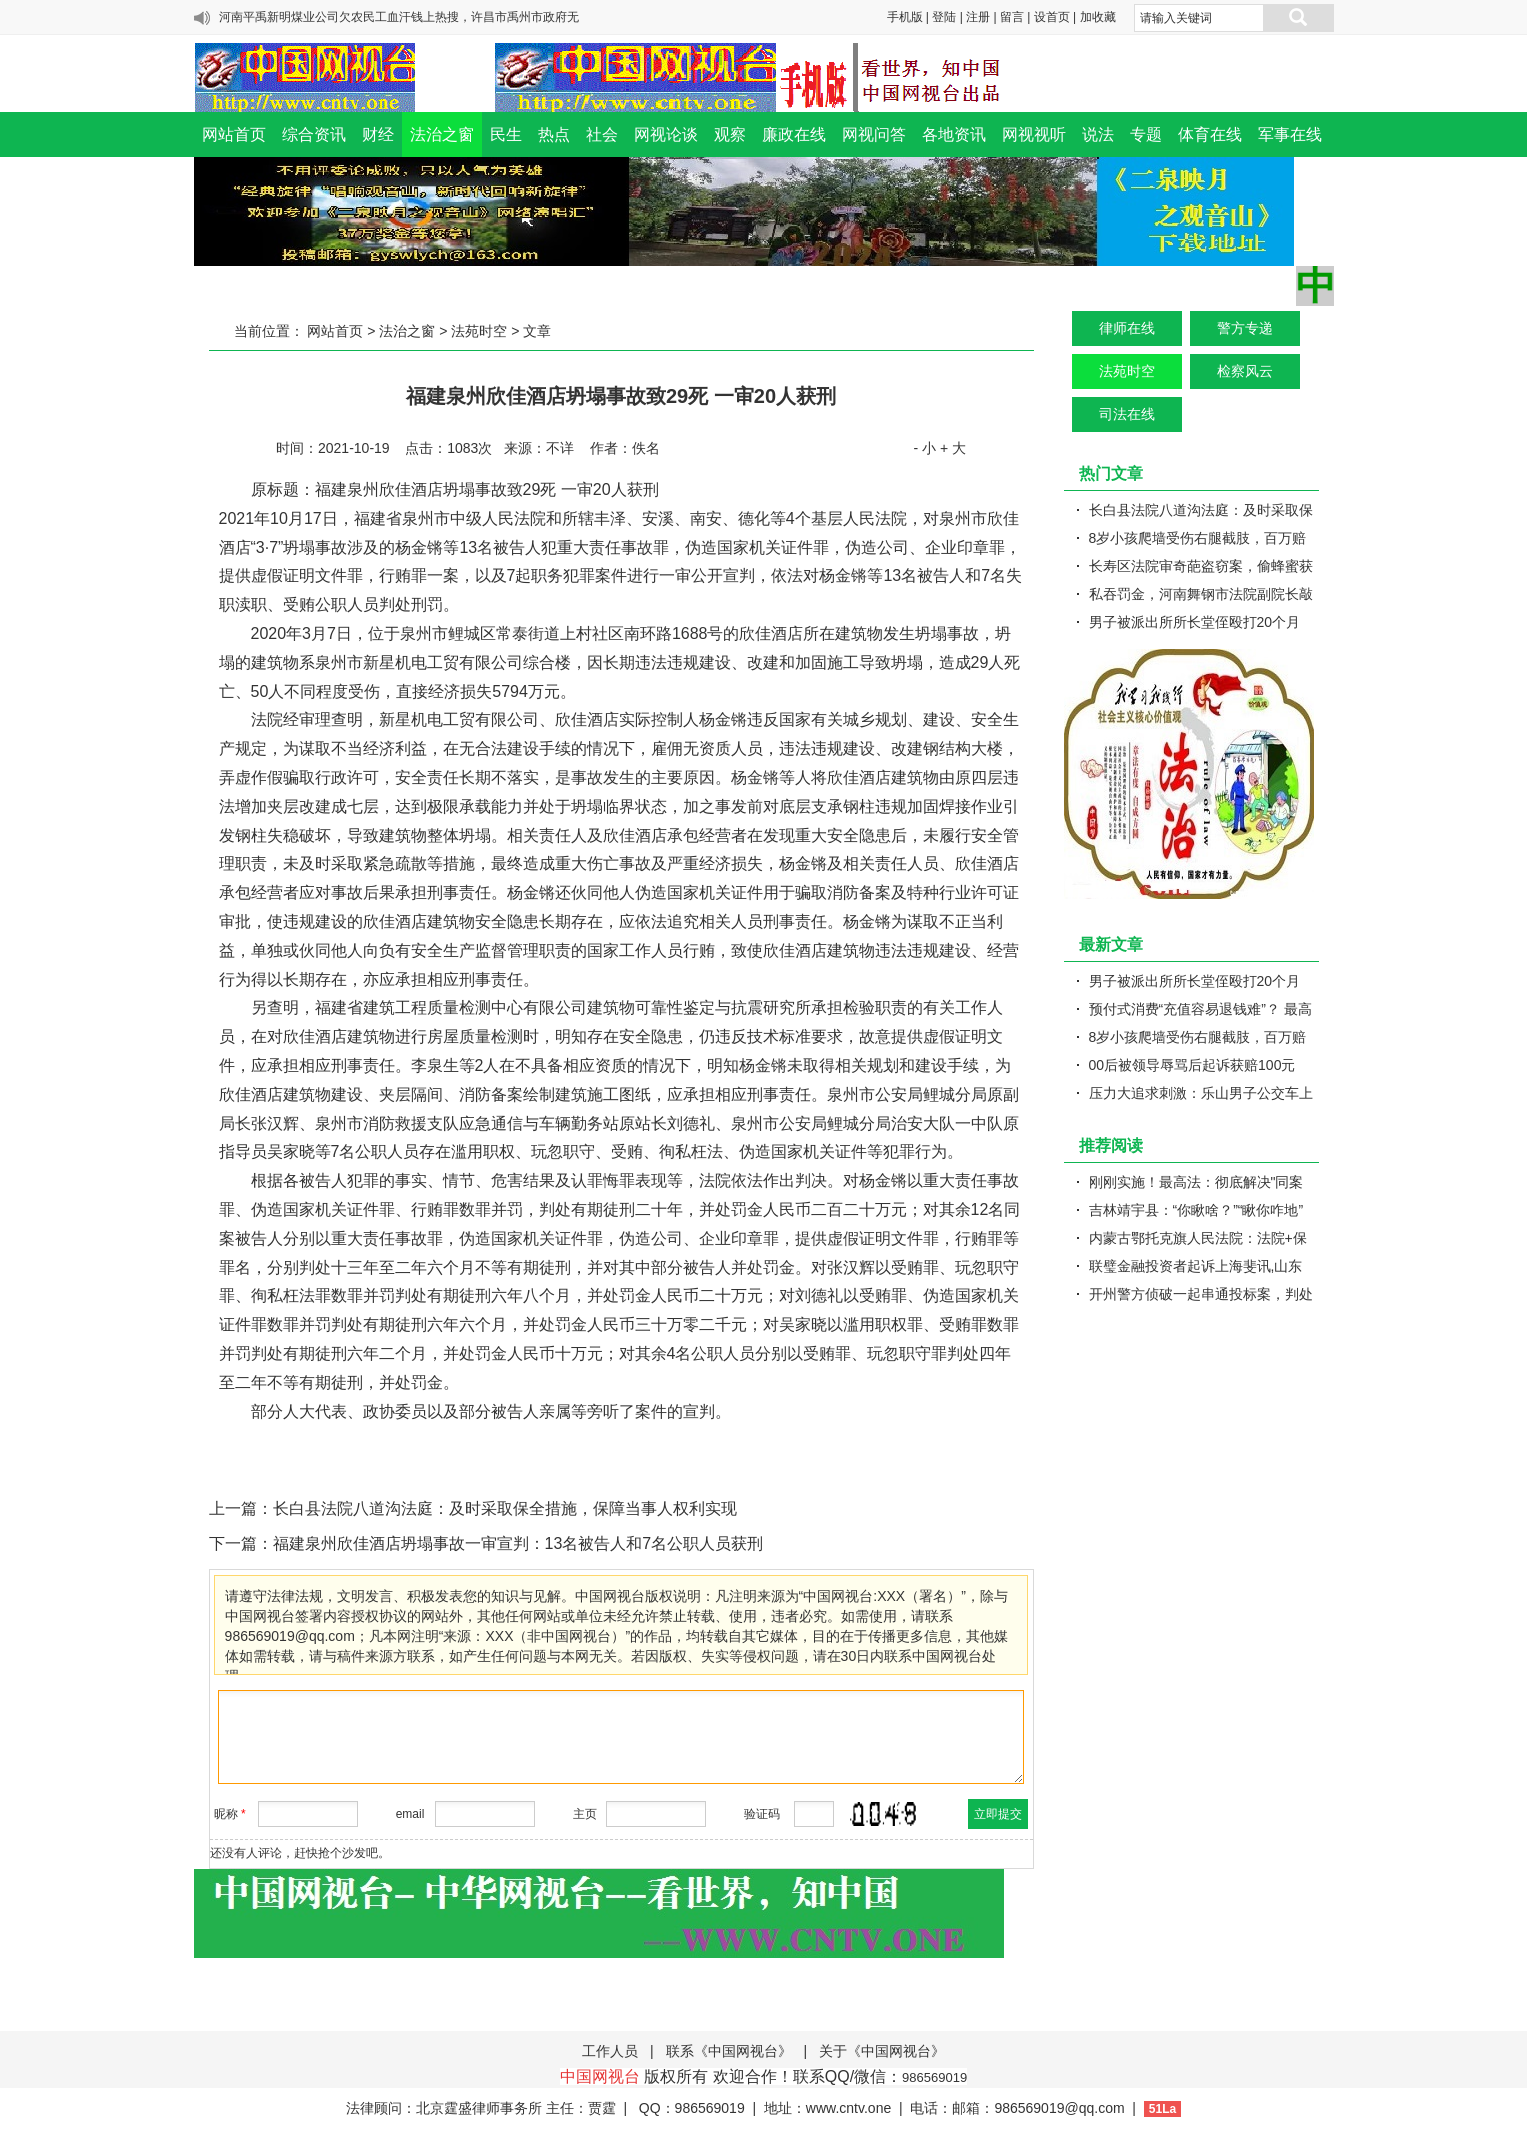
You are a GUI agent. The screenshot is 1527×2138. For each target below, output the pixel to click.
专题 (1146, 134)
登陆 (944, 17)
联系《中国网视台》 (729, 2051)
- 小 (924, 448)
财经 (378, 134)
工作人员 (610, 2051)
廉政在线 (794, 134)
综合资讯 (314, 134)
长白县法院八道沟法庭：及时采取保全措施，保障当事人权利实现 (505, 1508)
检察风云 (1245, 371)
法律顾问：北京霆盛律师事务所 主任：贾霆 (481, 2108)
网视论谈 (666, 134)
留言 (1012, 17)
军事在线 (1290, 134)
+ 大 (953, 448)
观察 (730, 134)
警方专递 (1245, 328)
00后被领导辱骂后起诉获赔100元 (1192, 1065)
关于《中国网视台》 (882, 2051)
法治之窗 (442, 134)
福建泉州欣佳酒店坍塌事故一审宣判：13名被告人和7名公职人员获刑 (518, 1543)
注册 (978, 17)
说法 (1098, 134)
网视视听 (1034, 134)
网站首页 (234, 134)
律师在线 (1127, 328)
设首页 (1052, 17)
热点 (554, 134)
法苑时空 (479, 331)
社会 (602, 134)
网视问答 (874, 134)
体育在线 (1210, 134)
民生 (506, 134)
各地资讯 (954, 134)
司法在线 (1127, 414)
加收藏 (1098, 17)
